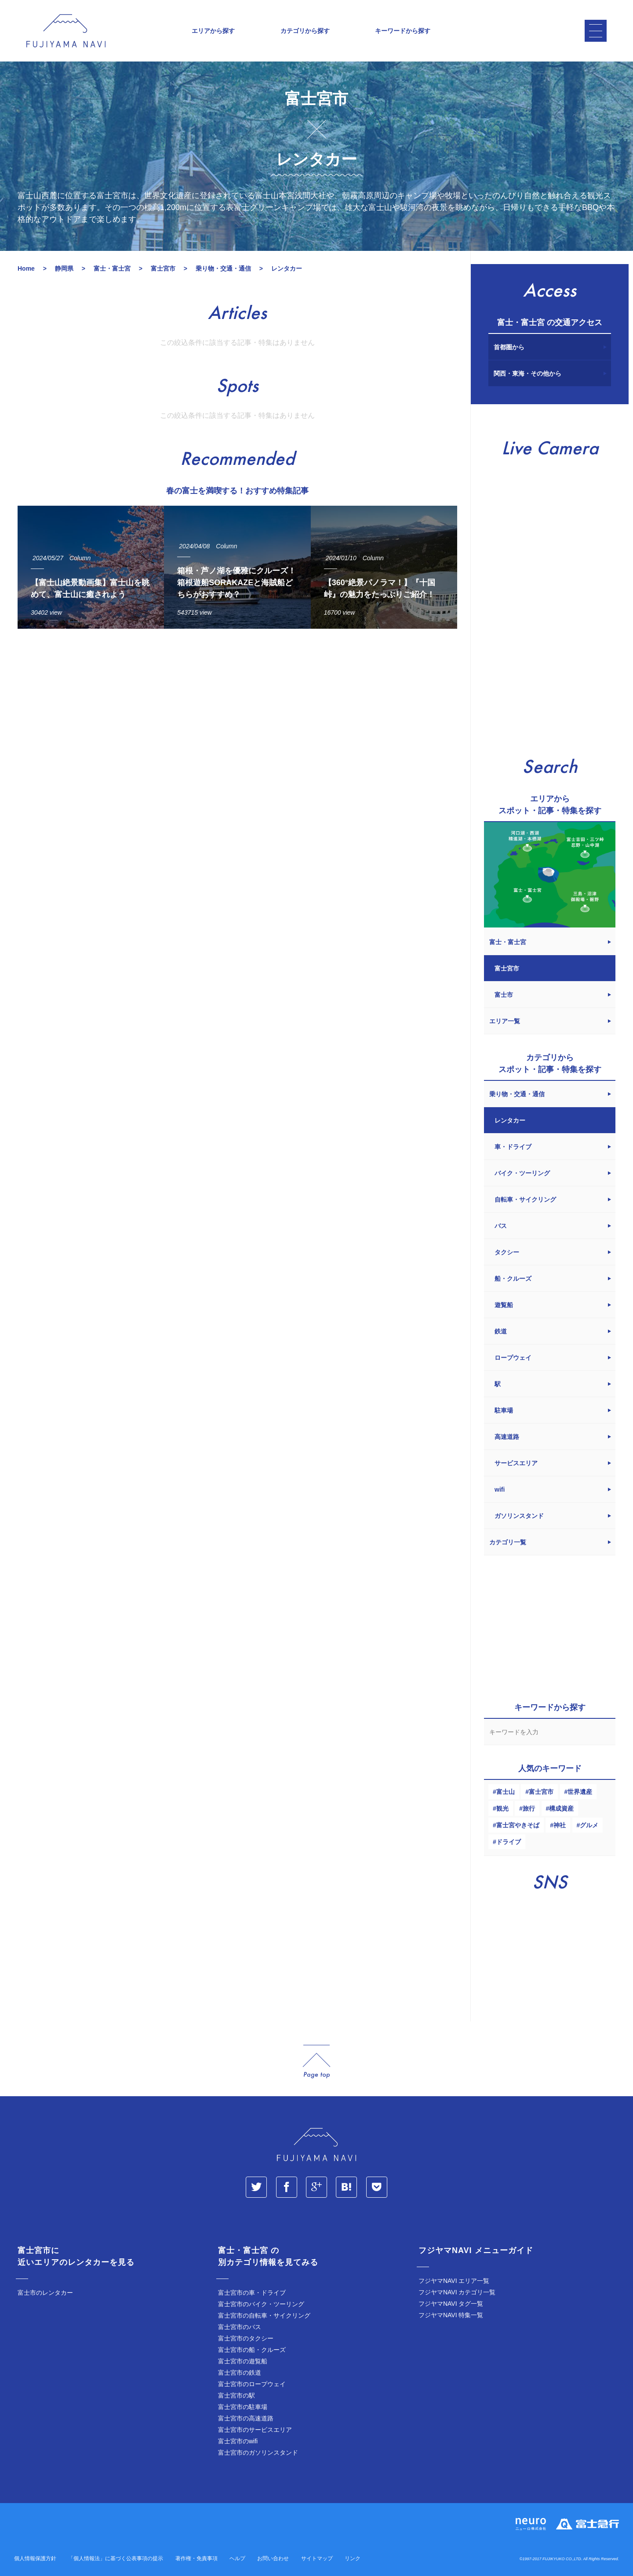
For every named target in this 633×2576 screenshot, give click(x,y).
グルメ (589, 1825)
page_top (316, 2062)
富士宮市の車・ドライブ (252, 2293)
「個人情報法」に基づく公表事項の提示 (115, 2558)
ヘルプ (237, 2558)
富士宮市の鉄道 (239, 2372)
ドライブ (508, 1841)
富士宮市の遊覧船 (242, 2361)
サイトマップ (317, 2558)
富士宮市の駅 (236, 2395)
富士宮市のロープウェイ (252, 2384)
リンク (352, 2558)
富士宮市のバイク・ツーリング (261, 2304)
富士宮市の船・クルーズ (252, 2350)
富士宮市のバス (239, 2327)
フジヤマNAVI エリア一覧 (454, 2281)
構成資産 (561, 1808)
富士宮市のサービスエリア (255, 2430)
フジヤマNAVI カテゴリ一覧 (457, 2292)
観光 (502, 1808)
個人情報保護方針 (35, 2558)
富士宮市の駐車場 (242, 2407)
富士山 (505, 1791)
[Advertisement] (237, 716)
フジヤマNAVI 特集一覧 (451, 2315)
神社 (559, 1825)
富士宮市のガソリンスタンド (258, 2452)
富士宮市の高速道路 (245, 2418)
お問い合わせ (273, 2558)
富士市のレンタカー (45, 2293)
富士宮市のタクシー (245, 2338)
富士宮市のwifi (238, 2441)
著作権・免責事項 (196, 2558)
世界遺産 (580, 1791)
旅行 (529, 1808)
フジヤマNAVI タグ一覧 (451, 2304)
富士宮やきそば (517, 1825)
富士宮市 (541, 1791)
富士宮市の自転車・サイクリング (264, 2315)
